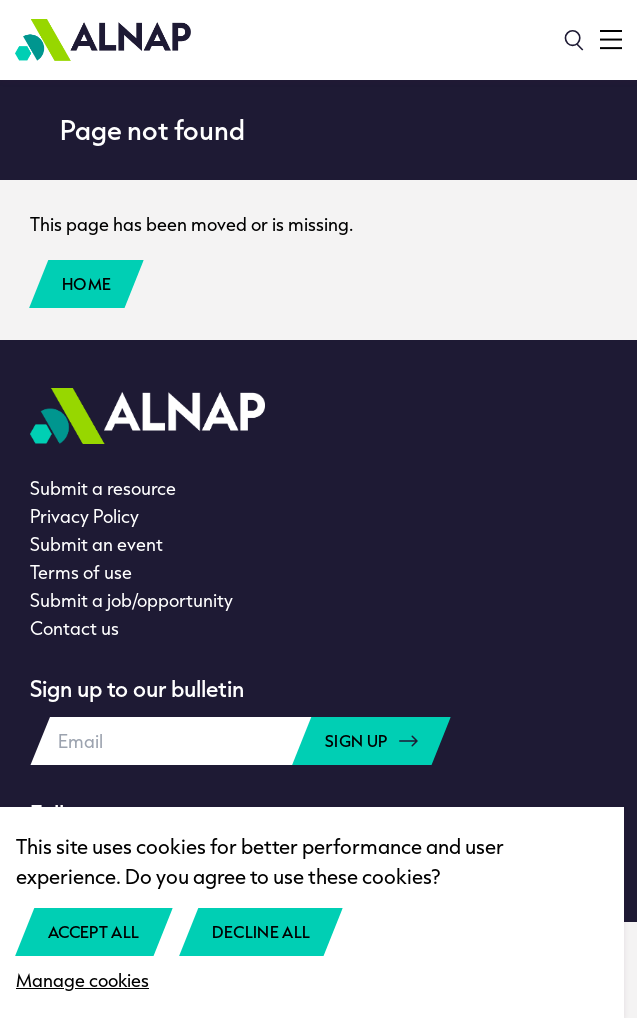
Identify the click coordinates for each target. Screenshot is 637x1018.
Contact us (74, 628)
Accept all (94, 931)
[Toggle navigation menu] (611, 40)
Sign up (371, 740)
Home (86, 283)
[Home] (103, 40)
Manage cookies (82, 980)
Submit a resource (103, 488)
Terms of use (81, 572)
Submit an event (96, 544)
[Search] (574, 40)
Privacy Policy (84, 516)
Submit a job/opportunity (131, 600)
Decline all (261, 931)
